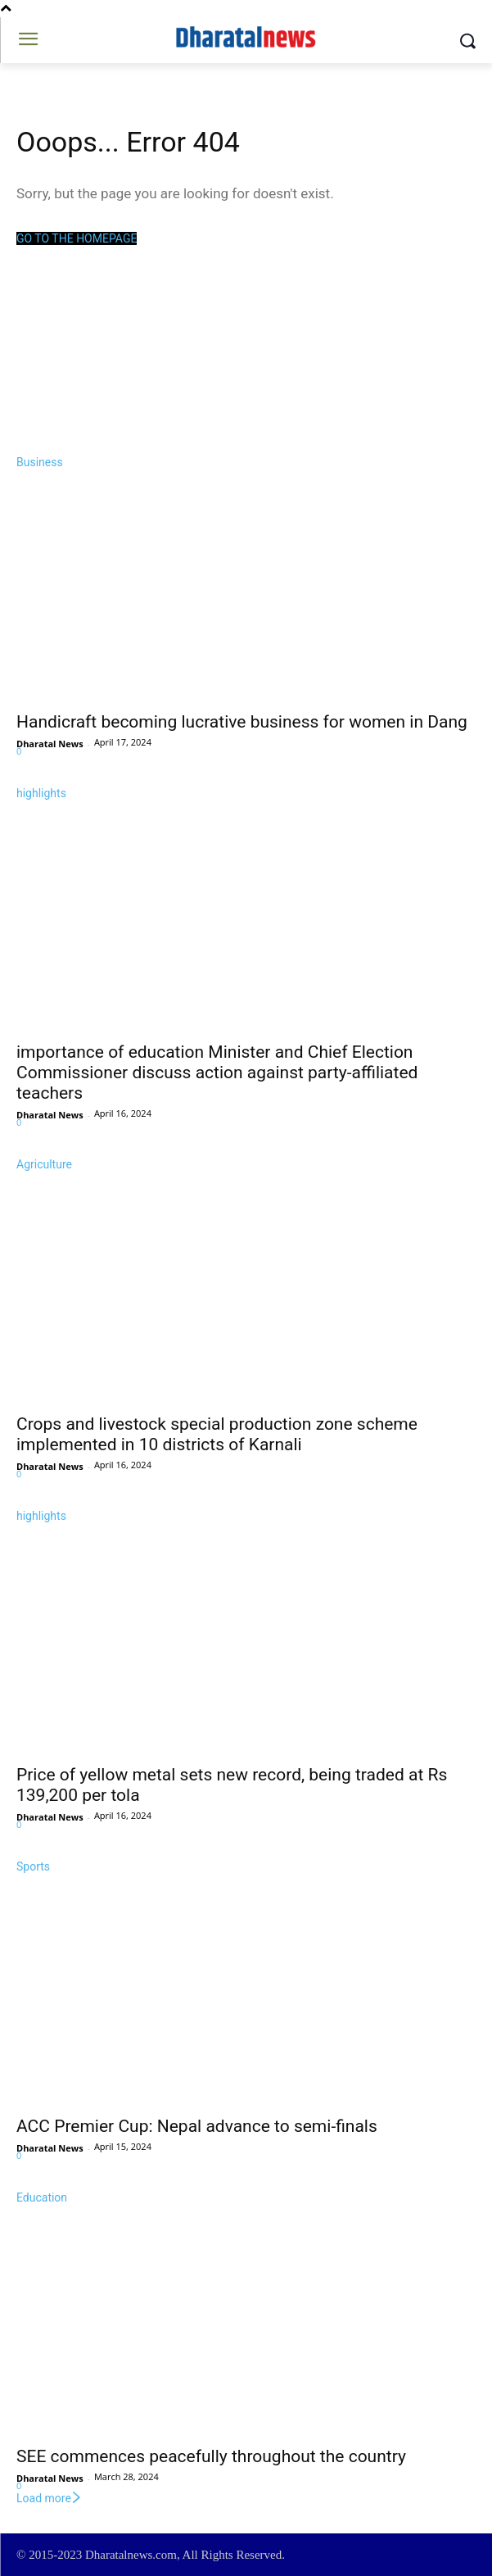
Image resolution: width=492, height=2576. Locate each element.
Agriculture (44, 1164)
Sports (33, 1866)
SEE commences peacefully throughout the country (211, 2456)
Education (41, 2197)
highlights (41, 793)
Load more (49, 2498)
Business (39, 462)
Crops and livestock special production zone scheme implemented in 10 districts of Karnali (217, 1434)
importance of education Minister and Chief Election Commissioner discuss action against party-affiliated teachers (217, 1072)
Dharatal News (50, 743)
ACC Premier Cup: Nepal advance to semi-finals (196, 2126)
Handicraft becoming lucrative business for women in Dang (241, 722)
